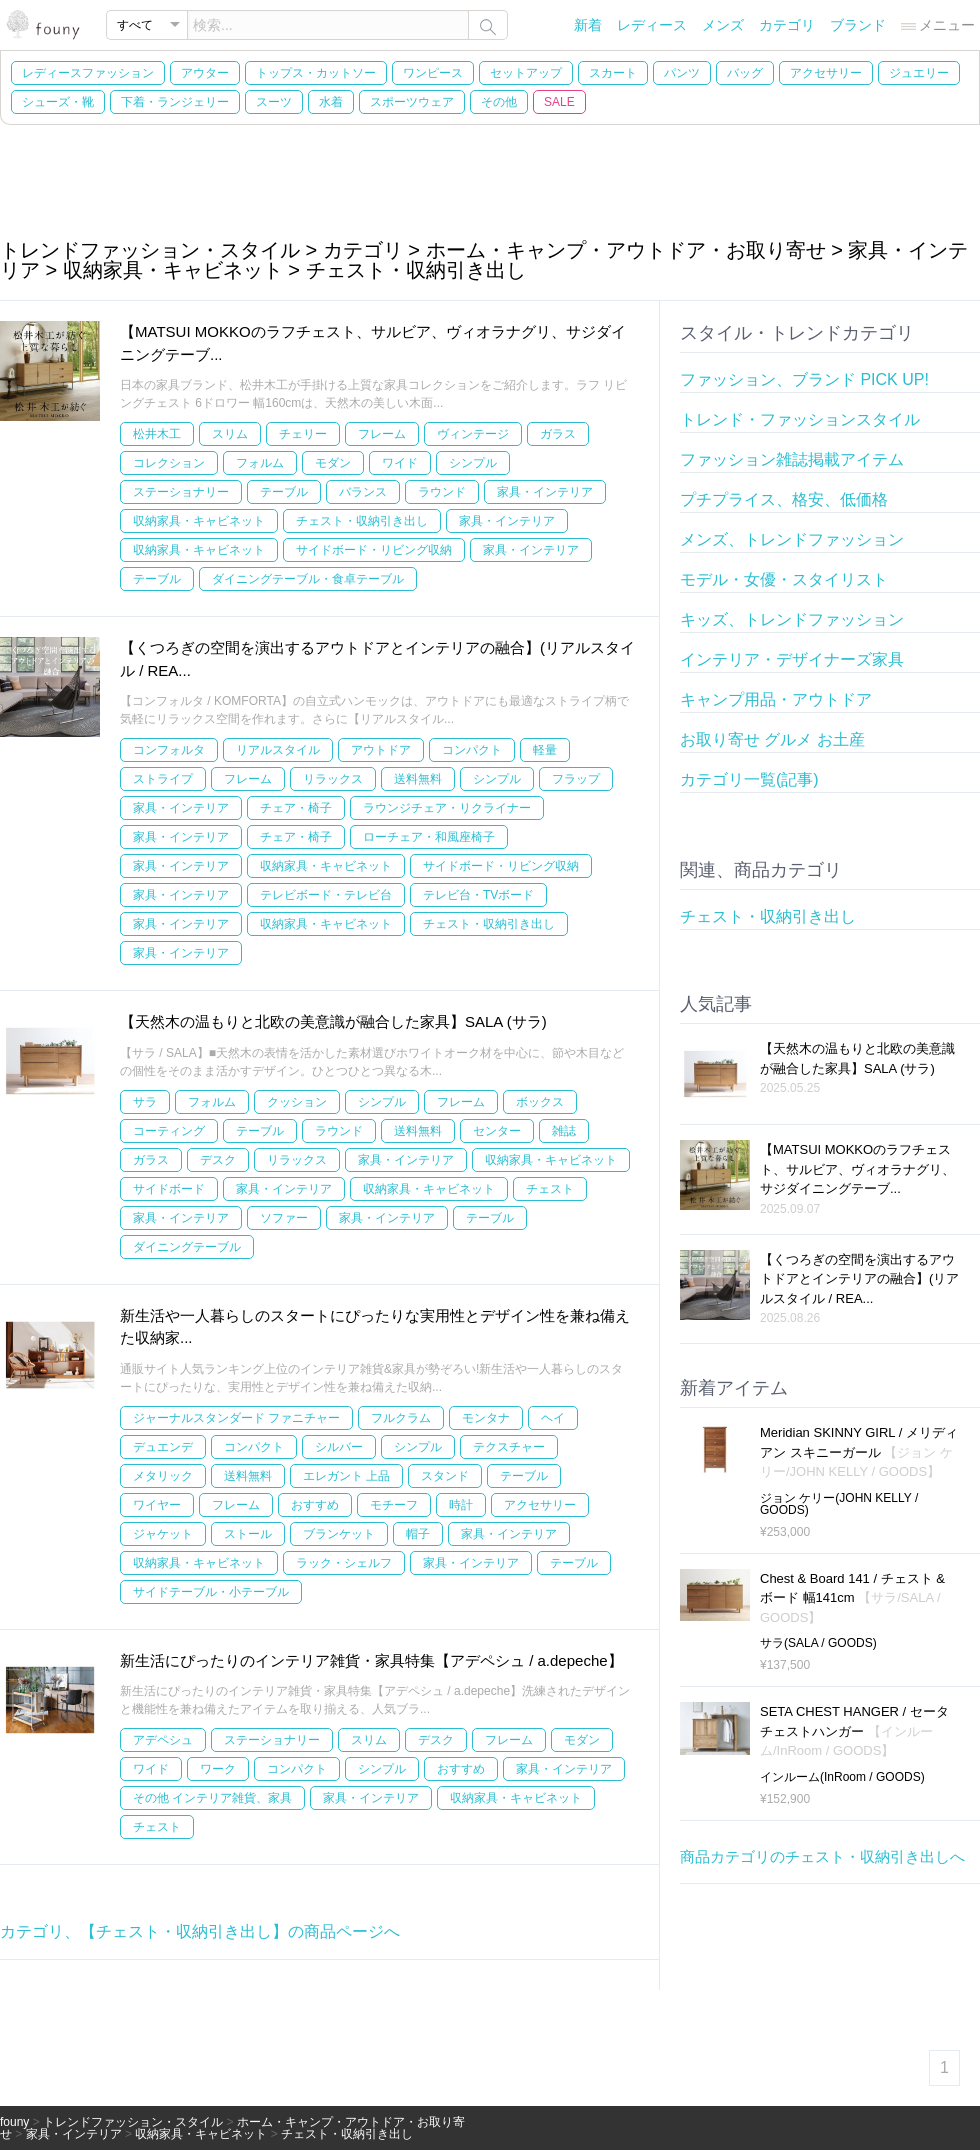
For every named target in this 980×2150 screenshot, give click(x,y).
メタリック (163, 1476)
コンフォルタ (169, 750)
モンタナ (486, 1418)
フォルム (260, 463)
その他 (499, 102)
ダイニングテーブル (187, 1247)
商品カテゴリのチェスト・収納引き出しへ (822, 1856)
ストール (248, 1534)
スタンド (445, 1476)
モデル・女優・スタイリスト (784, 579)
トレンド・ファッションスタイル (800, 419)
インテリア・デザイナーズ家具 (792, 659)
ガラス (558, 434)
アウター (205, 73)
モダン (333, 463)
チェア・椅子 (296, 808)
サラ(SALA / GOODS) (818, 1643)
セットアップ (526, 73)
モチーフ (394, 1505)
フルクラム (401, 1418)
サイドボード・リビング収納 (374, 550)
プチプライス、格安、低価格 (784, 499)
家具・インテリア (545, 492)
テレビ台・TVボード (478, 895)
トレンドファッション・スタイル (133, 2122)
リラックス (333, 779)
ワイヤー (157, 1505)
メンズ (723, 25)
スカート (613, 73)
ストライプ (163, 779)
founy (14, 2122)
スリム (230, 434)
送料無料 (418, 779)
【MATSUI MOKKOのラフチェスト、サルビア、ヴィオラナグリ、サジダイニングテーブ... (857, 1169)
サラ (145, 1102)
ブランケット (339, 1534)
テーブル (284, 492)
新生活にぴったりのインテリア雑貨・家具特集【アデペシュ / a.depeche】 (371, 1660)
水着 (331, 102)
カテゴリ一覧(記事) (749, 779)
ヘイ (553, 1418)
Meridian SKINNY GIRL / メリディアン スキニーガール (859, 1452)
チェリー (303, 434)
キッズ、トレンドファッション (792, 619)
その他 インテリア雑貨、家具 (212, 1798)
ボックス (540, 1102)
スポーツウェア (412, 102)
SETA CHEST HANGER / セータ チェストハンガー (854, 1731)
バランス (363, 492)
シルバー (339, 1447)
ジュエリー (919, 73)
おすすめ (315, 1505)
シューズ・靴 (58, 102)
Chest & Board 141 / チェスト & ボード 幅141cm (852, 1598)
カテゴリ (787, 25)
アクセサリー (826, 73)
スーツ (274, 102)
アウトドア (381, 750)
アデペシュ (163, 1740)
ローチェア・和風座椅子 (429, 837)
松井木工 (157, 434)
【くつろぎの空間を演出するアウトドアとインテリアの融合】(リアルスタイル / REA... (859, 1279)
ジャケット (163, 1534)
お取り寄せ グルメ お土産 (772, 739)
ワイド (400, 463)
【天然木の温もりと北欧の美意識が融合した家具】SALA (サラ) (333, 1021)
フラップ (576, 779)
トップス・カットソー (316, 73)
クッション (297, 1102)
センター (497, 1131)
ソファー (284, 1218)
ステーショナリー (181, 492)
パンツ (682, 73)
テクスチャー (509, 1447)
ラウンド (442, 492)
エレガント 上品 (346, 1476)
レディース (652, 25)
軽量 (545, 750)
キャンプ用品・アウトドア (776, 699)
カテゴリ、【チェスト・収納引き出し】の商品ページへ (200, 1931)
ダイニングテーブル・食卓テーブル (308, 579)
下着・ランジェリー (175, 102)
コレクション (169, 463)
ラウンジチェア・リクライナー (447, 808)
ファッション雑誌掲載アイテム (792, 459)
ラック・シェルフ (344, 1563)
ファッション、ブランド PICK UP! (804, 379)
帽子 (418, 1534)
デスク (218, 1160)
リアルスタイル (278, 750)
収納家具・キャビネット (199, 521)
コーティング (169, 1131)
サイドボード (169, 1189)
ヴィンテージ (473, 434)
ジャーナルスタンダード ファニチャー (236, 1418)
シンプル (473, 463)
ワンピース (433, 73)
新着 (588, 25)
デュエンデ (163, 1447)
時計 (461, 1505)
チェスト (550, 1189)
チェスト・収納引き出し (362, 521)
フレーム (382, 434)
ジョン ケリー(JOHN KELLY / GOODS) (839, 1504)
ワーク (218, 1769)
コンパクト (472, 750)
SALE (559, 102)
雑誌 (564, 1131)
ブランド (858, 25)
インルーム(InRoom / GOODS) (842, 1777)
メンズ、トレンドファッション (792, 539)
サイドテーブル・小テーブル (211, 1592)
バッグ (745, 73)
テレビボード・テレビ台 (326, 895)
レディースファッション (88, 73)
